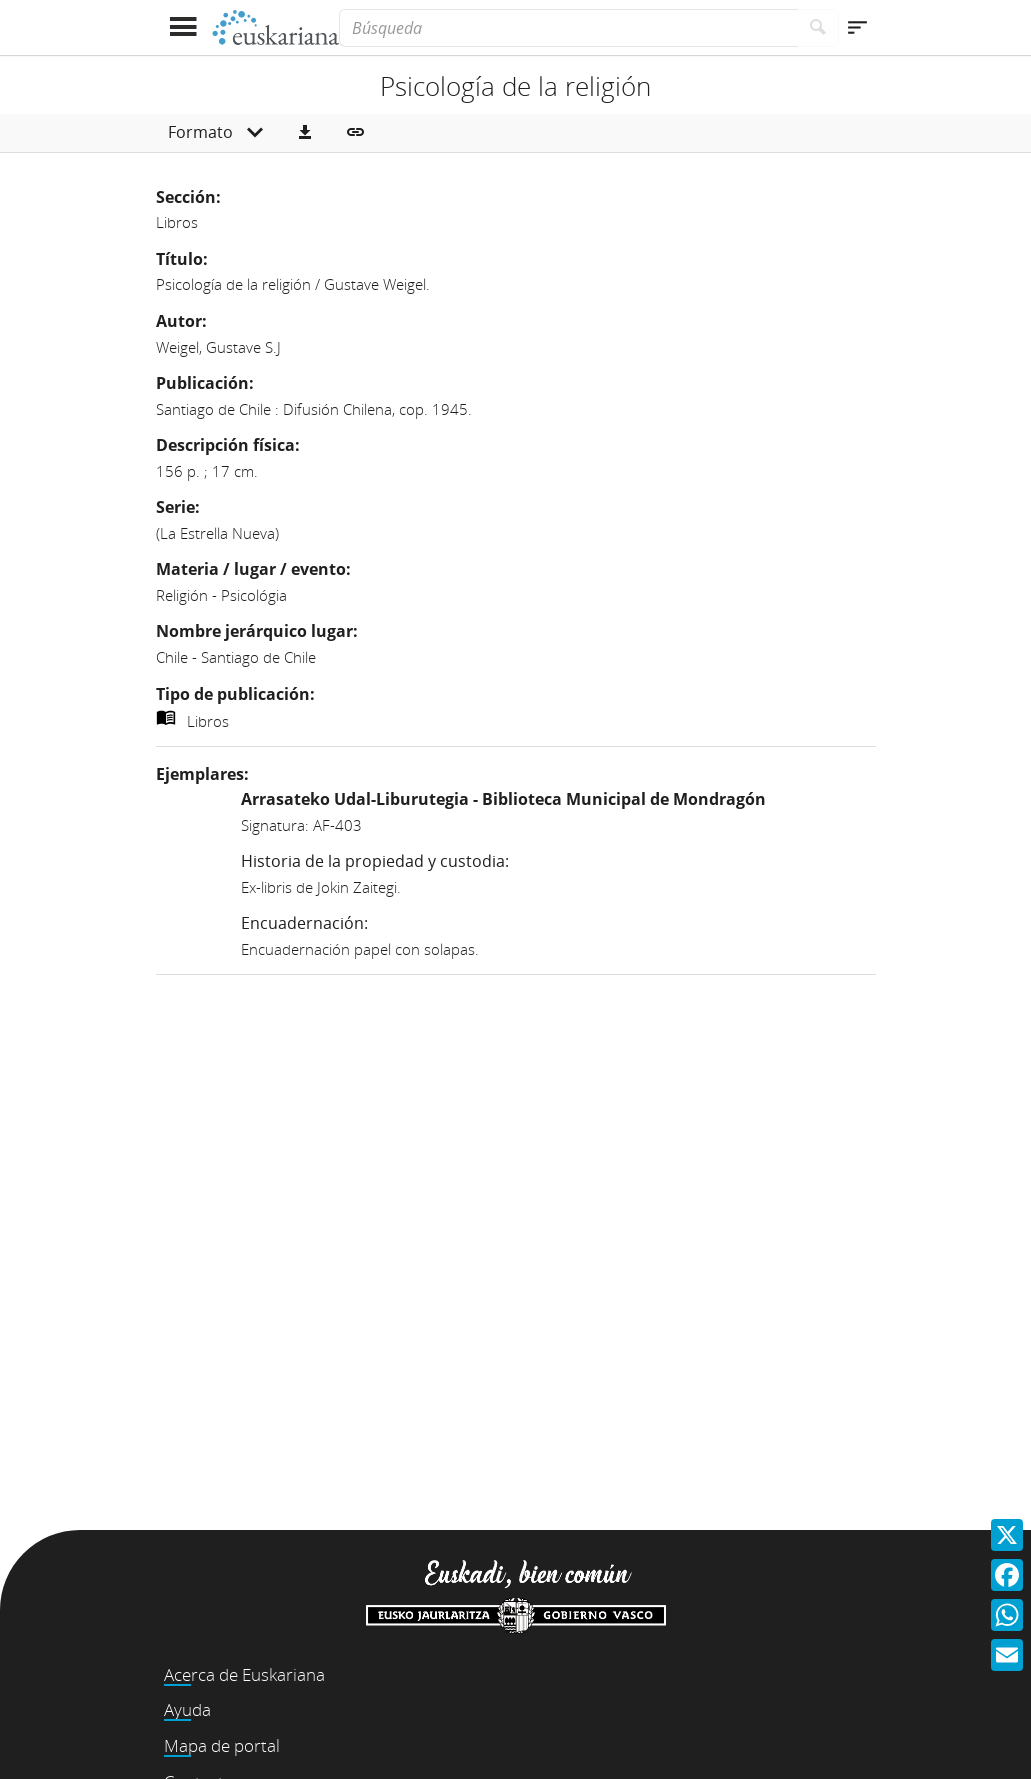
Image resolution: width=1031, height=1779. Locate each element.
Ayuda (187, 1709)
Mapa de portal (222, 1745)
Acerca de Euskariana (244, 1674)
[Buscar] (818, 28)
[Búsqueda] (568, 28)
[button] (305, 133)
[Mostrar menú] (183, 27)
